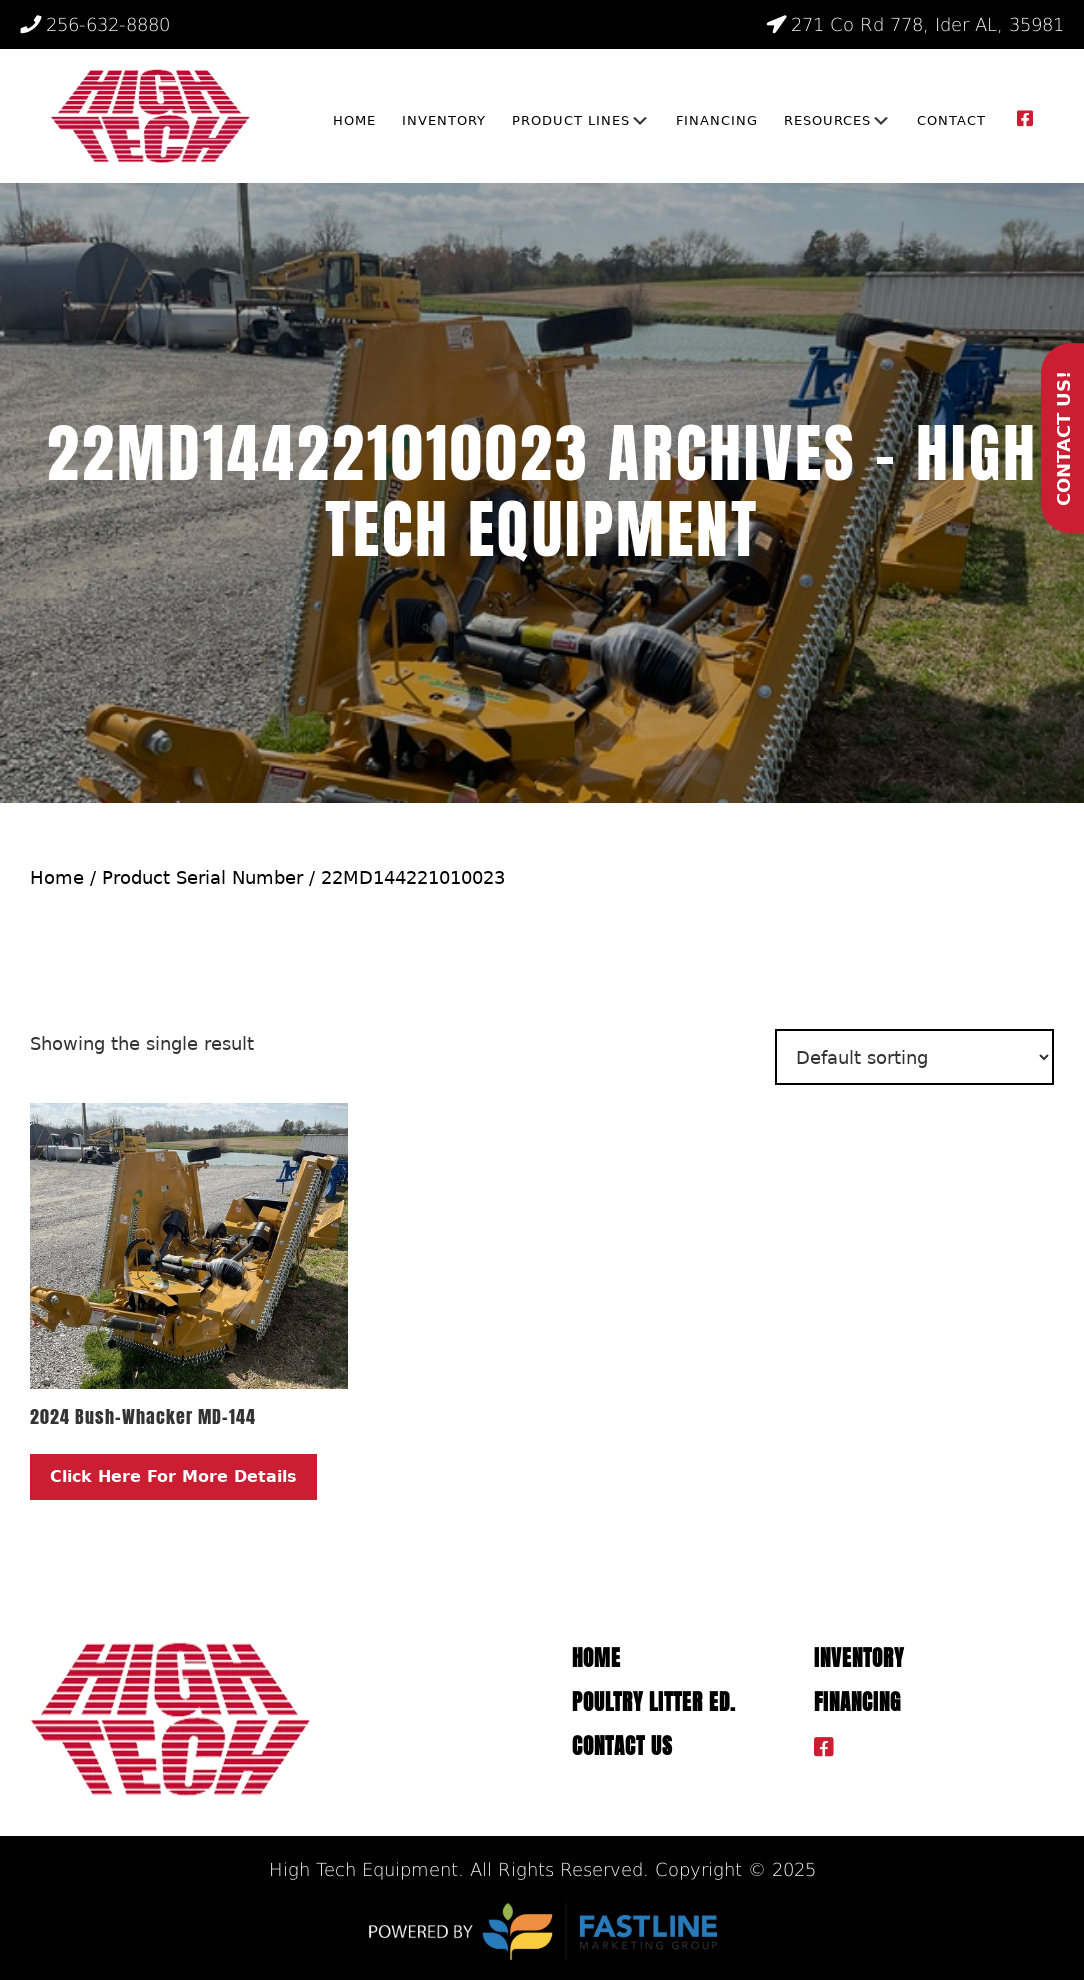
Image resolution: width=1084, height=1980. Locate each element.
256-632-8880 (95, 24)
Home (57, 877)
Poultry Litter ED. (654, 1702)
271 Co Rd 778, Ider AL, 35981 (914, 24)
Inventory (859, 1658)
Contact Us (622, 1746)
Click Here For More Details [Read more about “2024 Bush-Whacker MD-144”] (173, 1476)
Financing (857, 1702)
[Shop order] (914, 1057)
